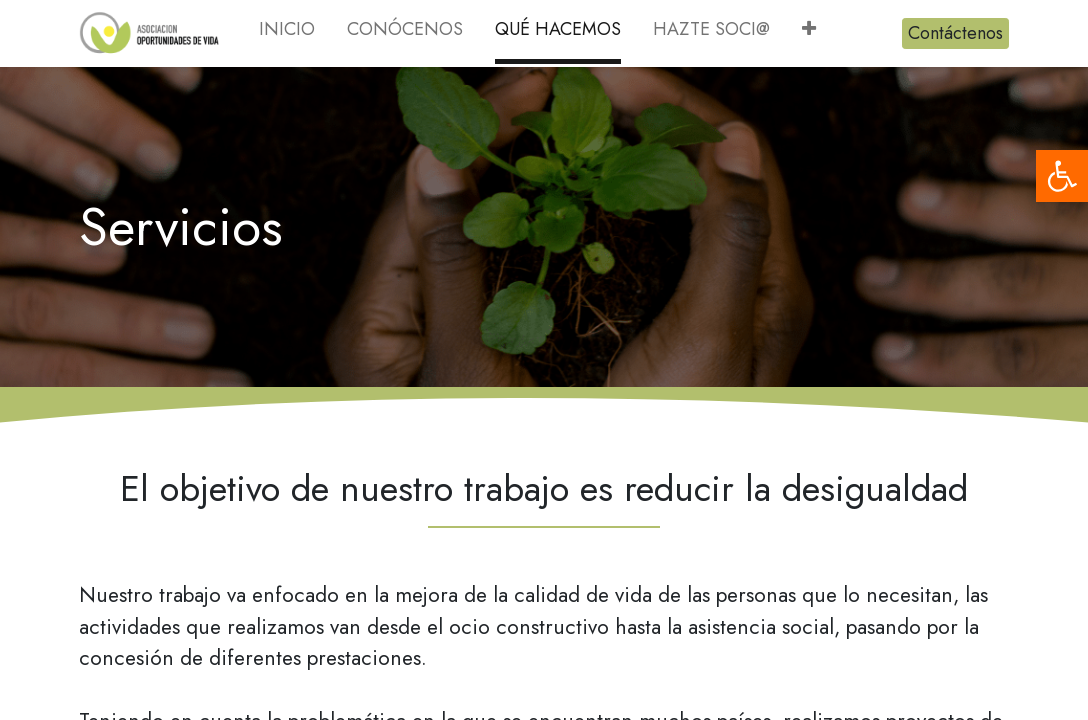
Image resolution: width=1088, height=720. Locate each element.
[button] (809, 33)
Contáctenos (955, 33)
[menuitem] (287, 33)
